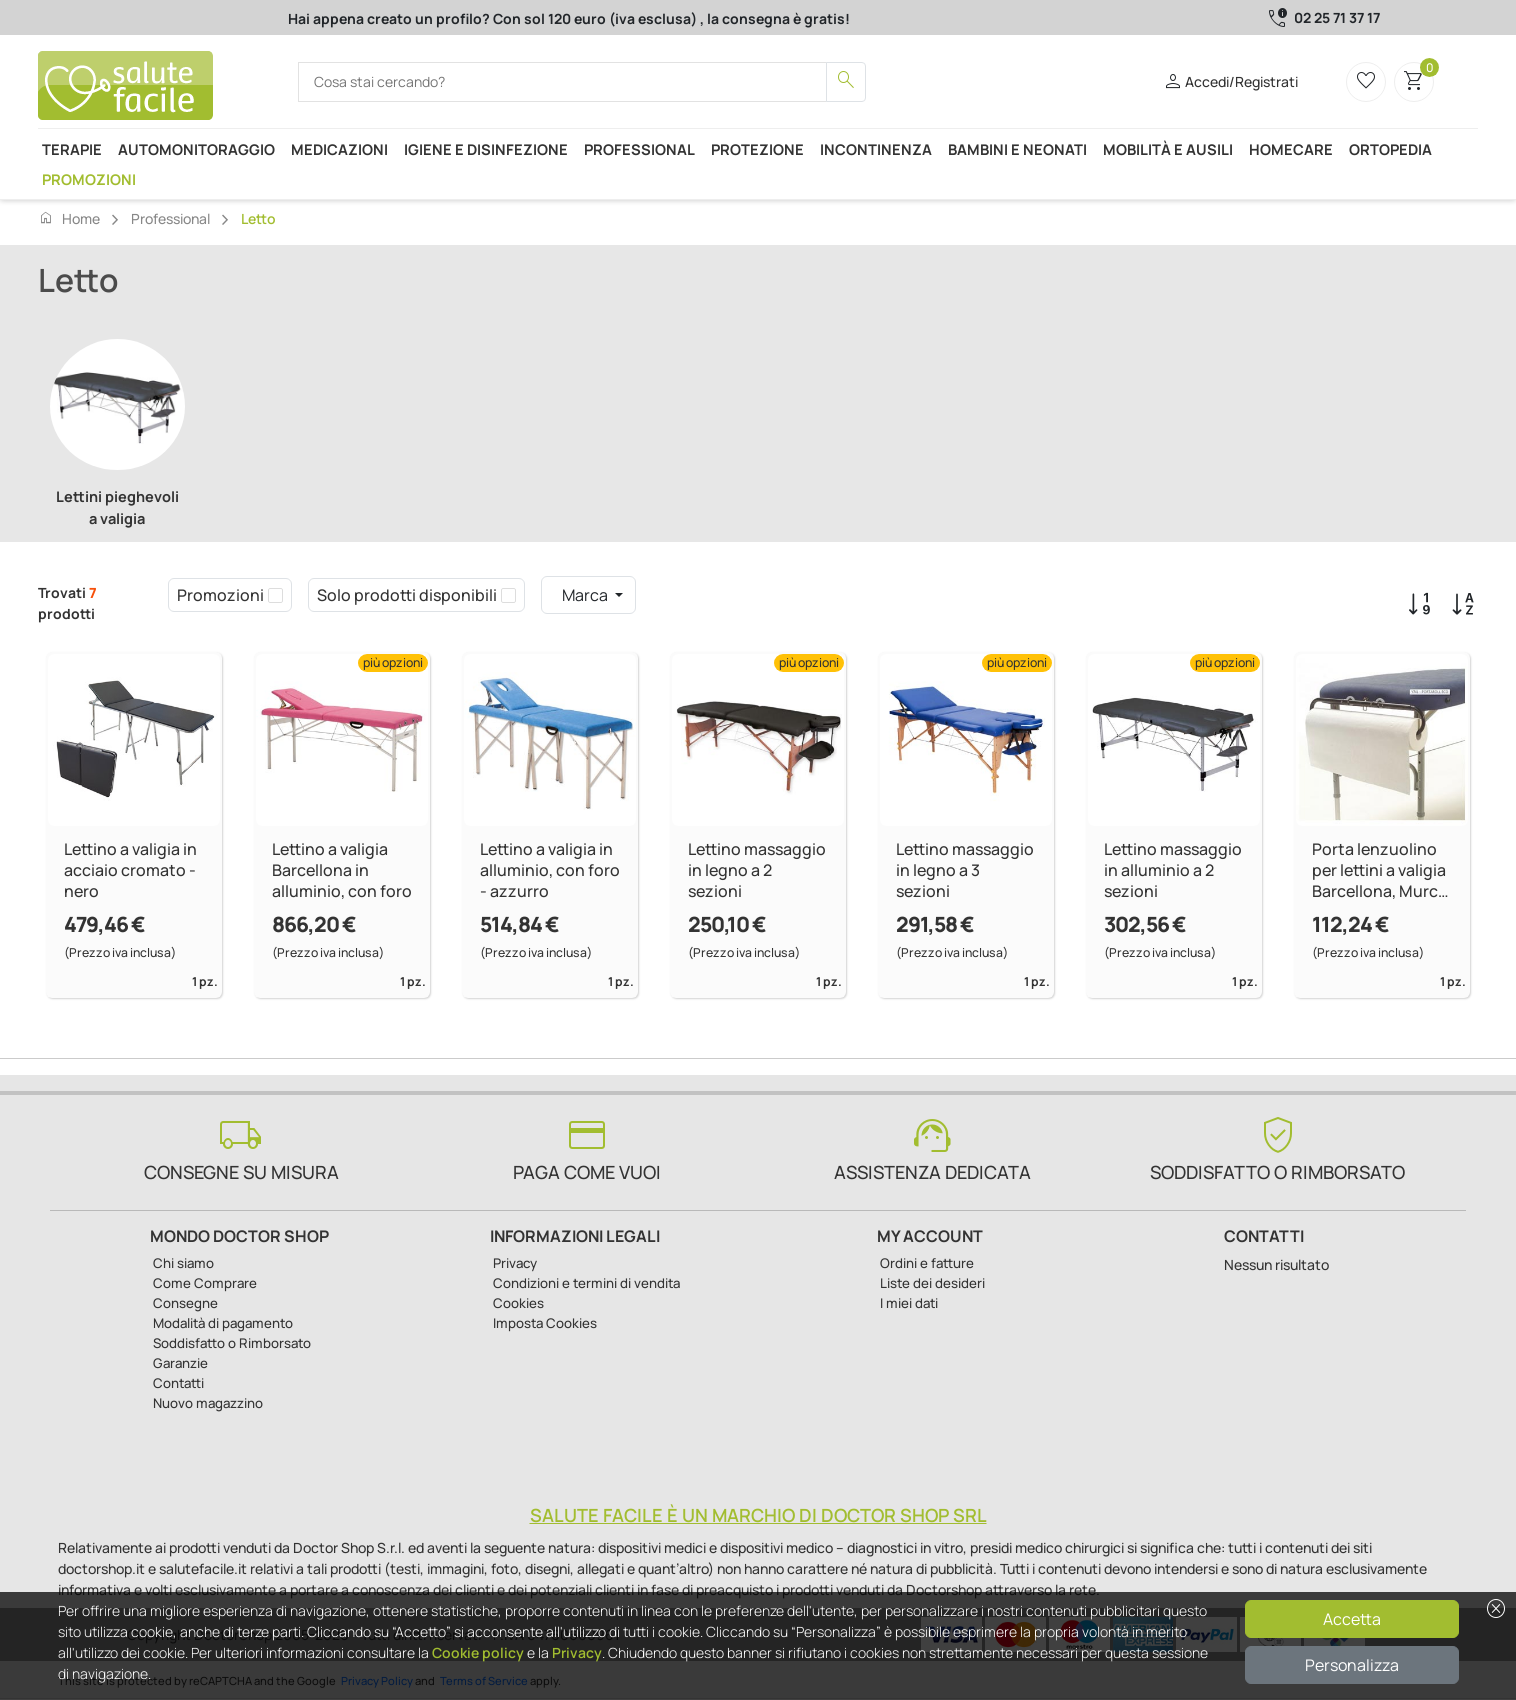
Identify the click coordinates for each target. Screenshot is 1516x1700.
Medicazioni (339, 149)
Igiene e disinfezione (486, 149)
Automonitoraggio (196, 149)
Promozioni (89, 179)
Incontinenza (876, 149)
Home (69, 218)
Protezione (757, 149)
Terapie (72, 149)
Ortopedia (1390, 149)
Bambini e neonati (1017, 149)
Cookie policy (478, 1652)
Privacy (577, 1652)
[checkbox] (275, 595)
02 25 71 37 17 (1337, 17)
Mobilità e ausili (1168, 149)
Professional (639, 149)
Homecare (1291, 149)
